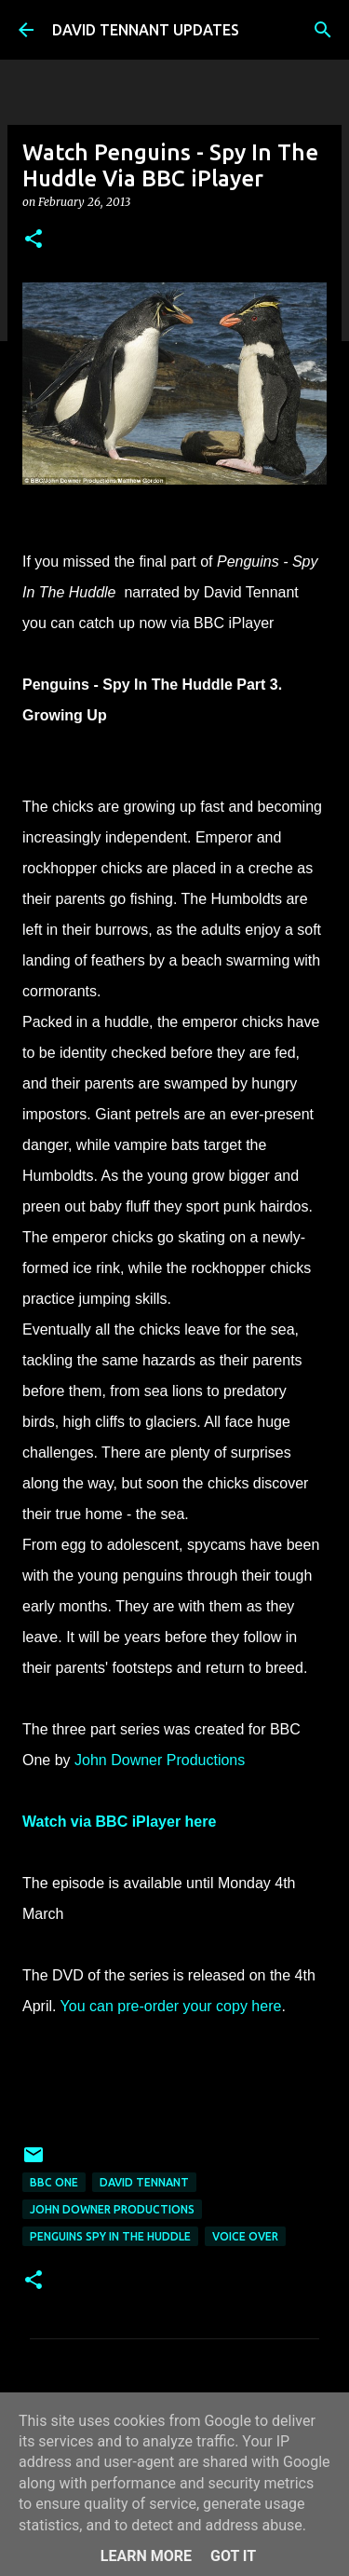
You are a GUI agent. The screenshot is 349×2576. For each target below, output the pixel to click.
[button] (33, 240)
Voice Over (245, 2236)
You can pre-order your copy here (171, 2006)
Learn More (146, 2556)
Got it (233, 2556)
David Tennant (144, 2182)
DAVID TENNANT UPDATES (145, 29)
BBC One (54, 2182)
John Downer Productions (159, 1760)
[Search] (323, 29)
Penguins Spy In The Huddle (110, 2236)
